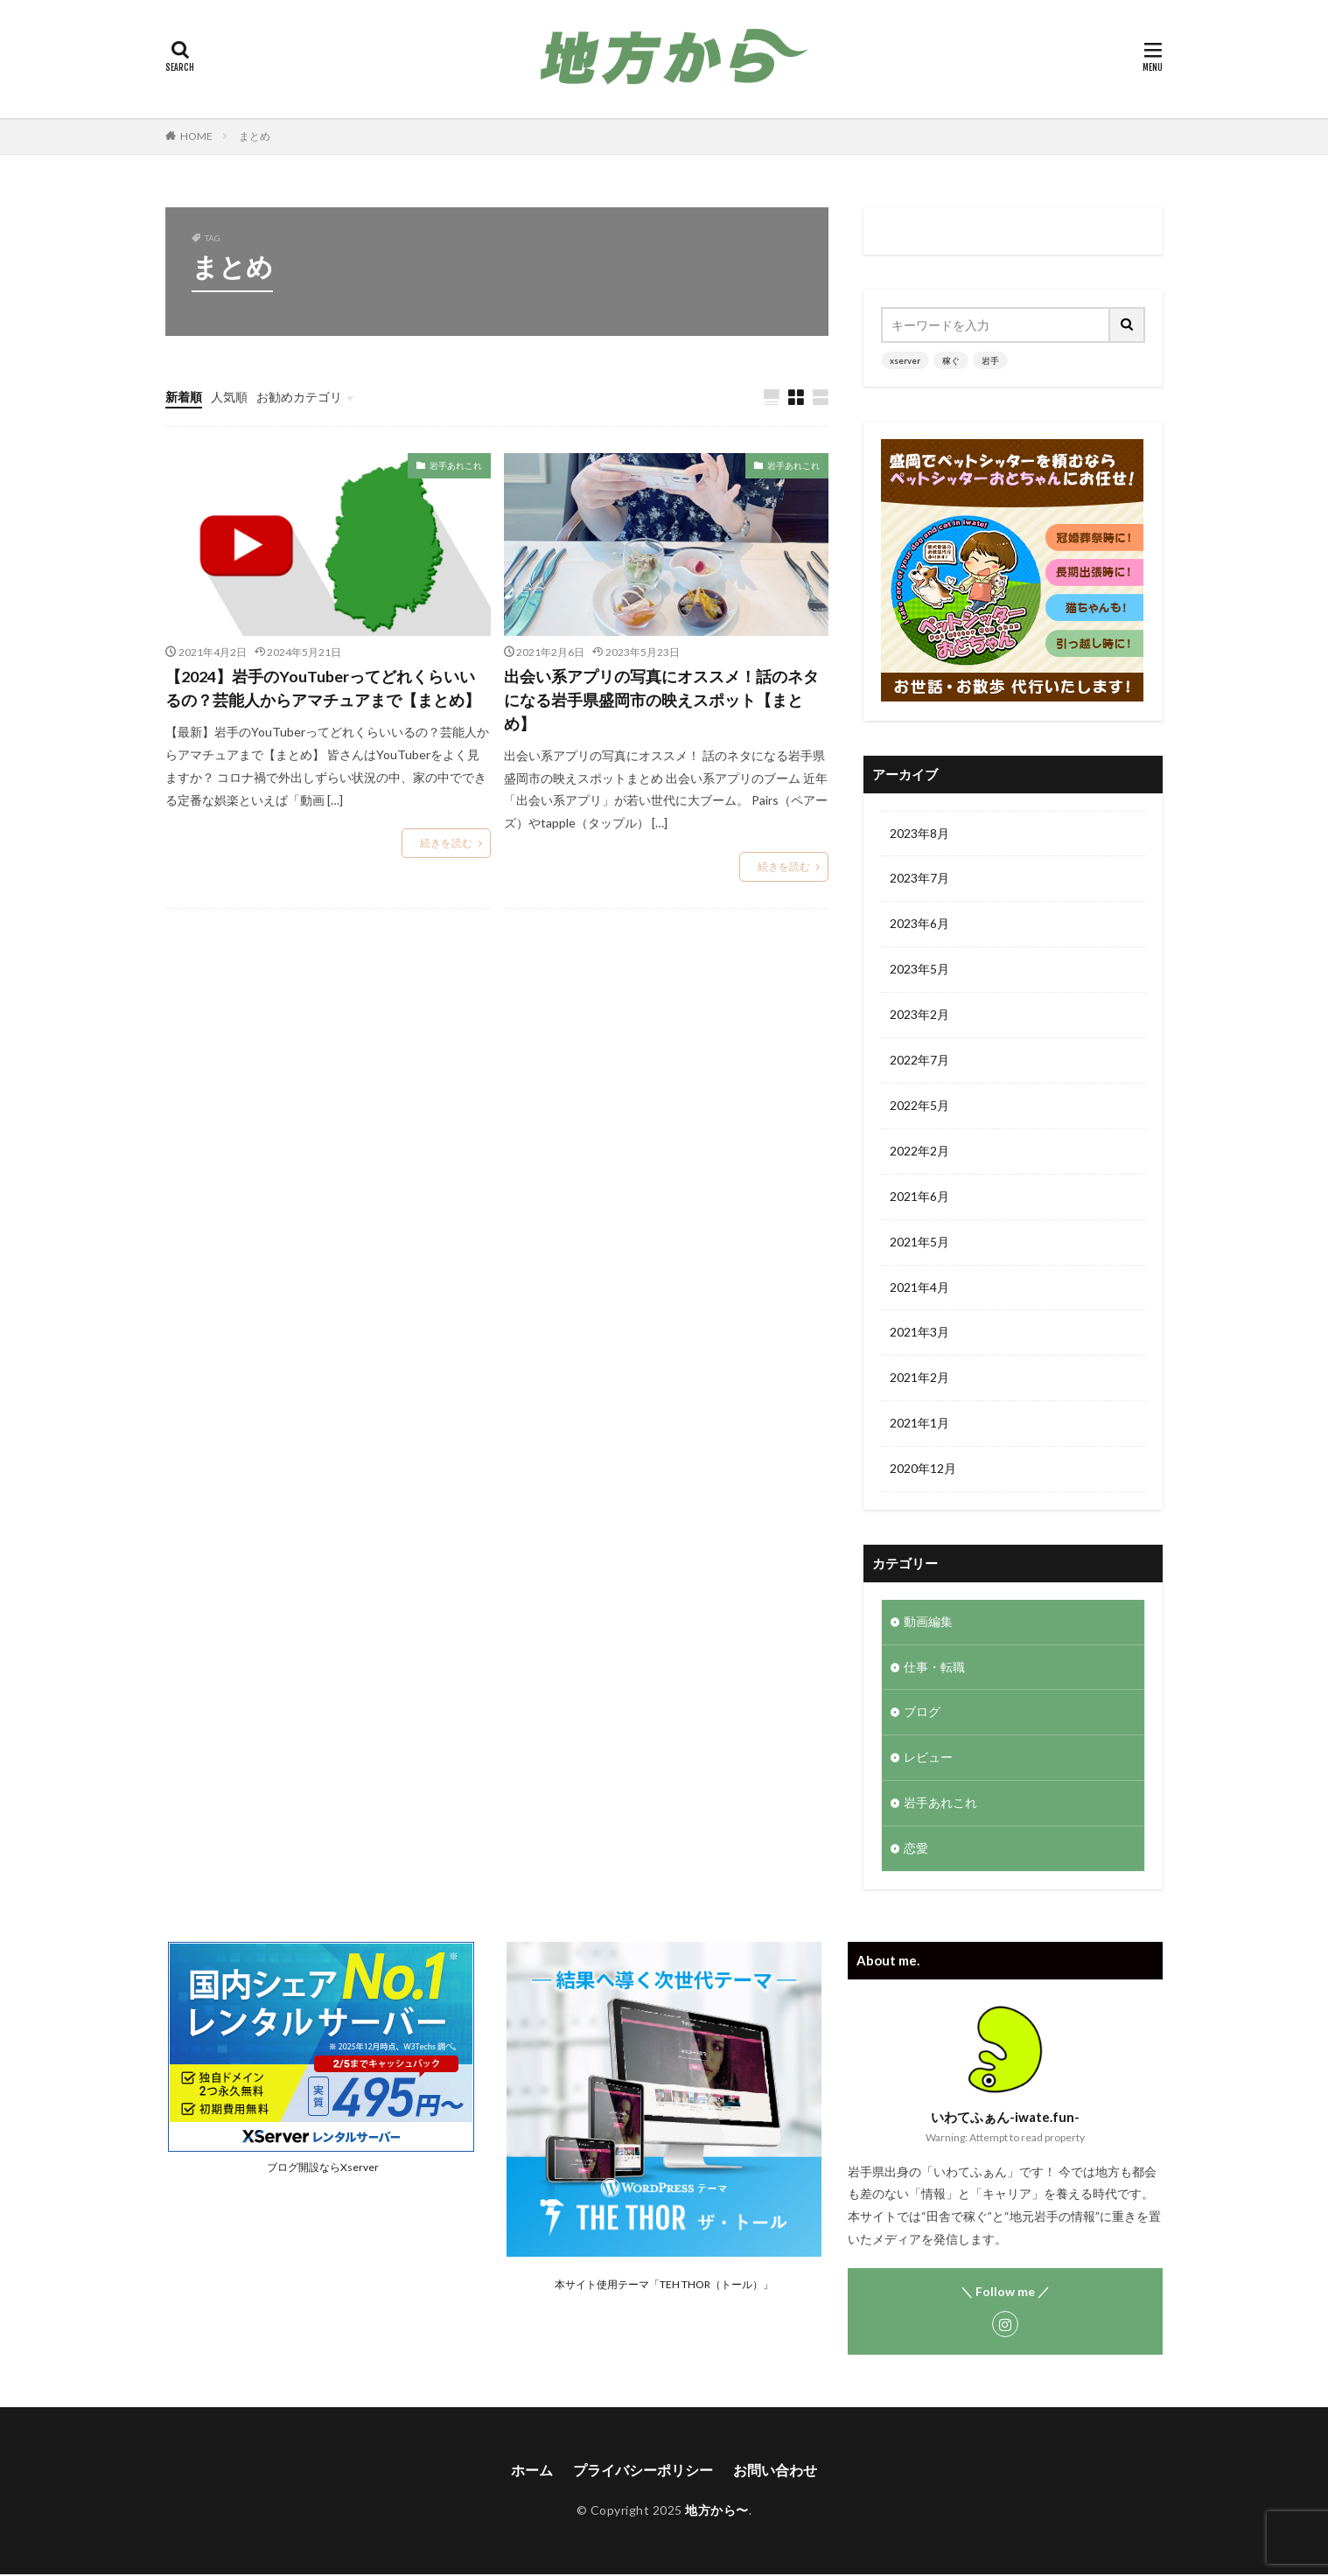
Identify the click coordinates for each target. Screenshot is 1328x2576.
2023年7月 (919, 879)
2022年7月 (919, 1061)
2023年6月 (919, 925)
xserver (905, 360)
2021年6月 (919, 1197)
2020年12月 (923, 1470)
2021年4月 (919, 1288)
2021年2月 (919, 1379)
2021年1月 (919, 1425)
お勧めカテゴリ (299, 396)
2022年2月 (919, 1152)
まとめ (254, 136)
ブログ (922, 1714)
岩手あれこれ (456, 465)
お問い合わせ (775, 2471)
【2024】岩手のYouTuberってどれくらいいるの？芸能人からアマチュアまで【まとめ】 (322, 688)
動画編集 (928, 1623)
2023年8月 (919, 834)
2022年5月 (919, 1107)
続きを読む (446, 843)
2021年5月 (919, 1243)
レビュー (928, 1759)
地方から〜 (717, 2511)
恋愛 (916, 1850)
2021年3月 (919, 1334)
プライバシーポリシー (643, 2471)
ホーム (532, 2471)
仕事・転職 (934, 1668)
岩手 (990, 360)
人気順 (229, 396)
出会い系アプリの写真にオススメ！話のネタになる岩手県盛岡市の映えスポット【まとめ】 (661, 700)
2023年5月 (919, 970)
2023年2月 (919, 1016)
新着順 (183, 396)
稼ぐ (951, 360)
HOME (196, 136)
